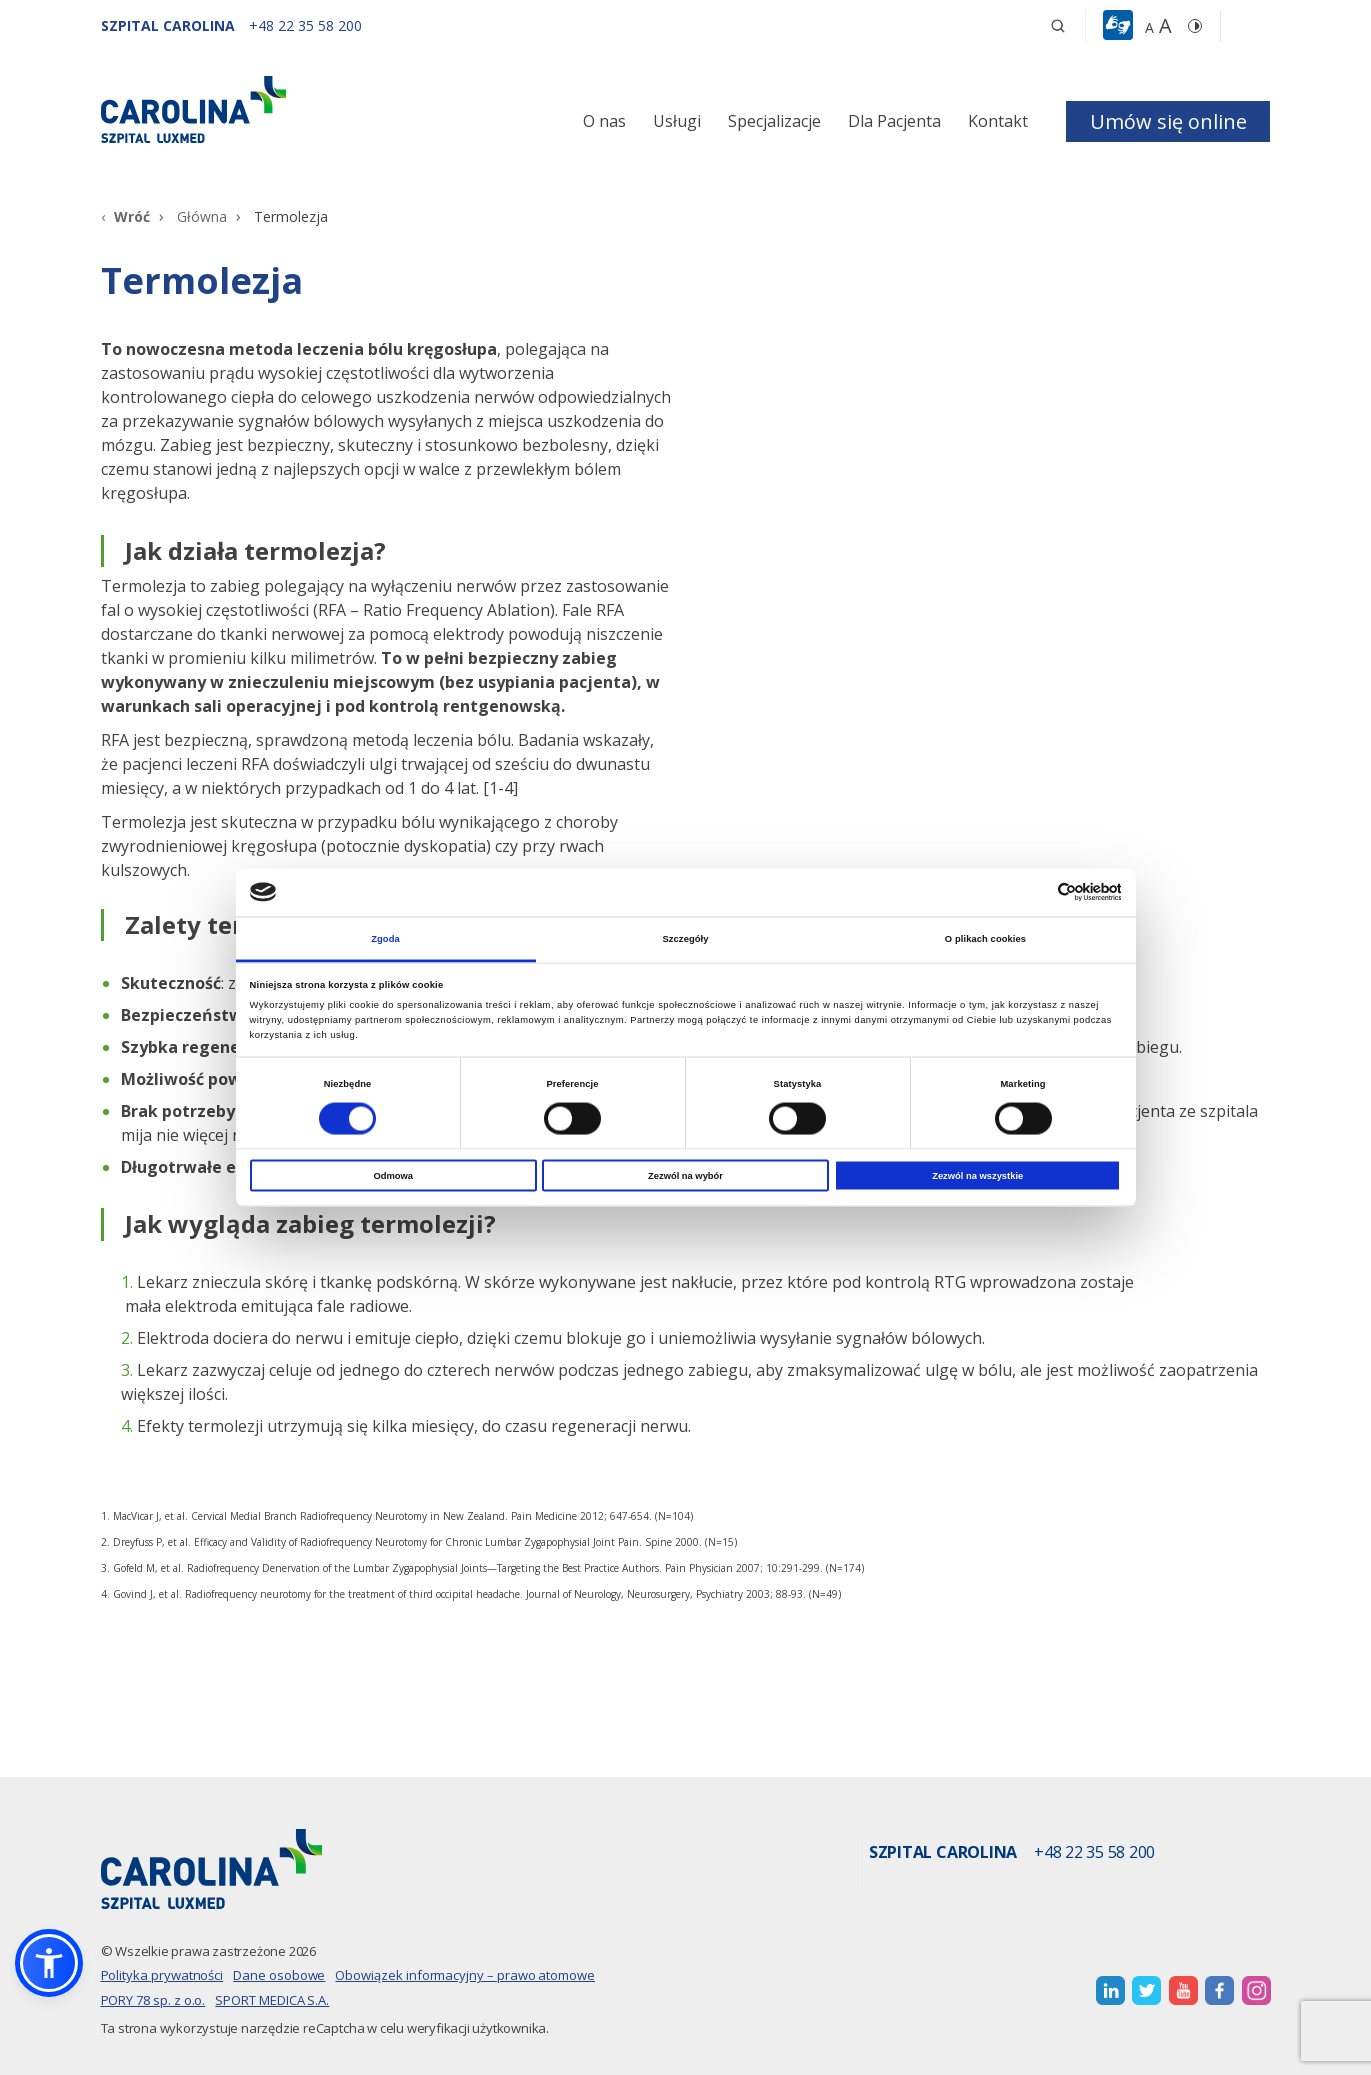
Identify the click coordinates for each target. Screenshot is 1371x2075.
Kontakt (998, 121)
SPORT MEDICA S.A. (272, 2000)
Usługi (677, 121)
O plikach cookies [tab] (985, 938)
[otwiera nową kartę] (1110, 1990)
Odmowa (394, 1176)
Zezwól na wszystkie (977, 1176)
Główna (202, 216)
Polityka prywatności (162, 1975)
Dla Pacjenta (894, 121)
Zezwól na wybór (685, 1176)
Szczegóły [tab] (685, 938)
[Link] (286, 109)
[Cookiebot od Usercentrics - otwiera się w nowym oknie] (1033, 892)
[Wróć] (125, 216)
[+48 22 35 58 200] (305, 25)
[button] (1120, 26)
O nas (604, 121)
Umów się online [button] (1168, 121)
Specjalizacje (774, 121)
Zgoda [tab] (385, 938)
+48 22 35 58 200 (1094, 1853)
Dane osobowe (279, 1975)
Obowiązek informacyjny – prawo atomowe (465, 1975)
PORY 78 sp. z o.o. (153, 2000)
